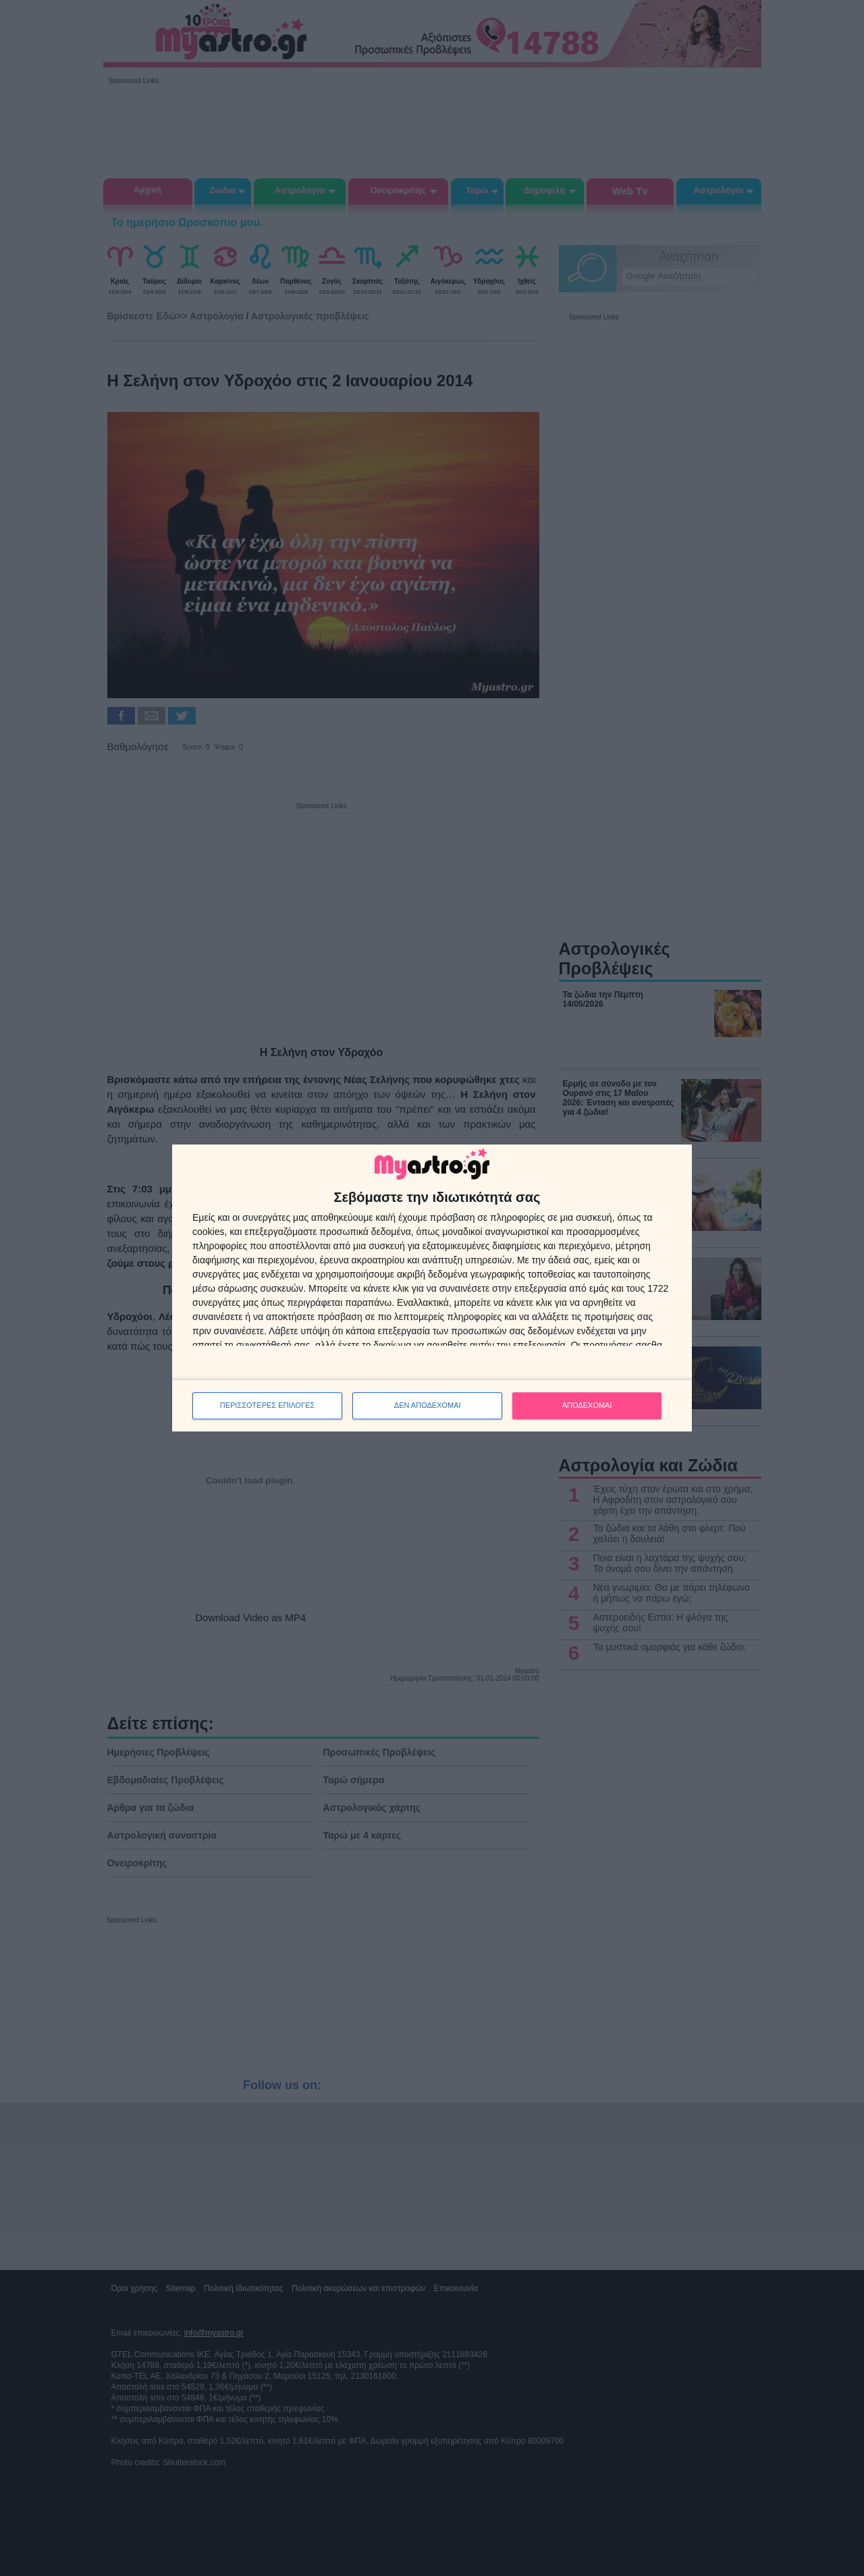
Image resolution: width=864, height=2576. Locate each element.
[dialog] (432, 1288)
